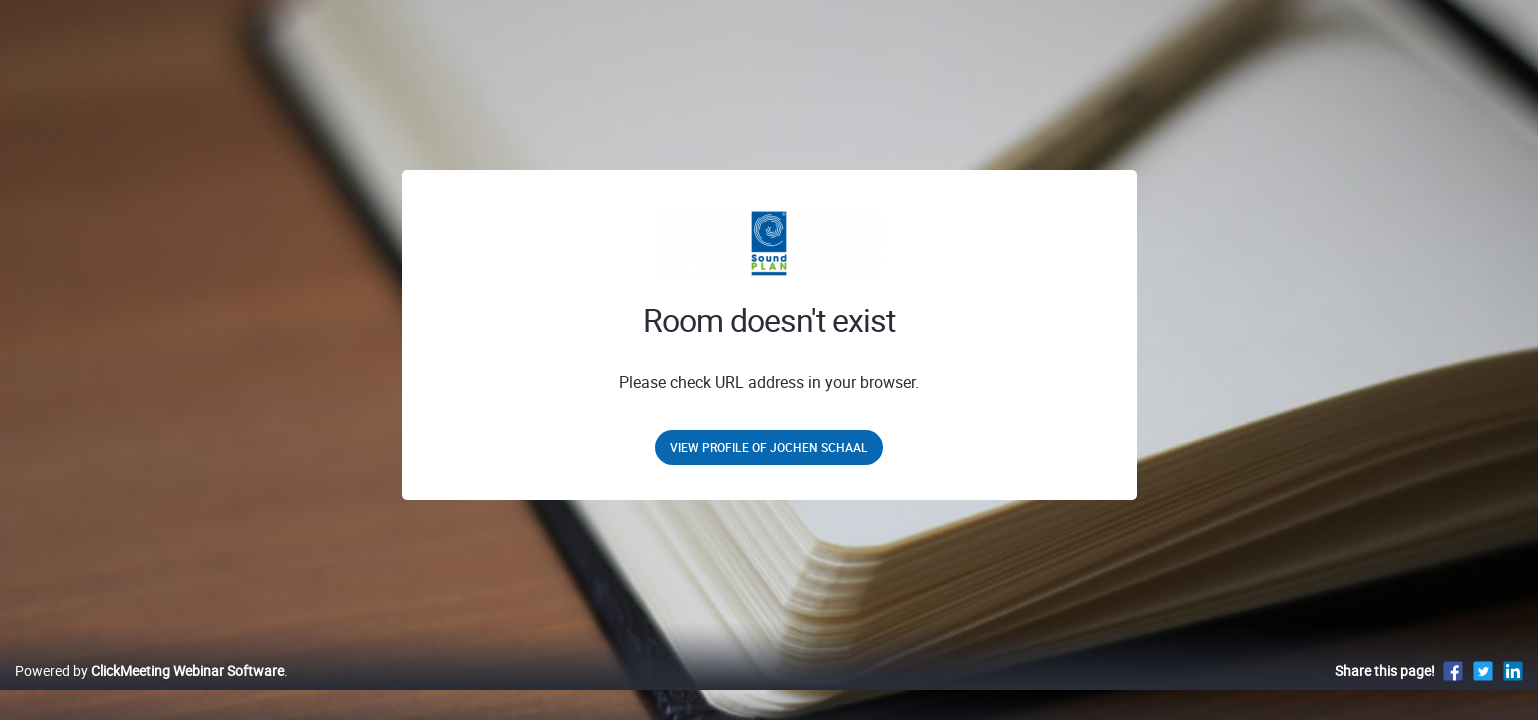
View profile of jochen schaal (769, 447)
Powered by (149, 691)
